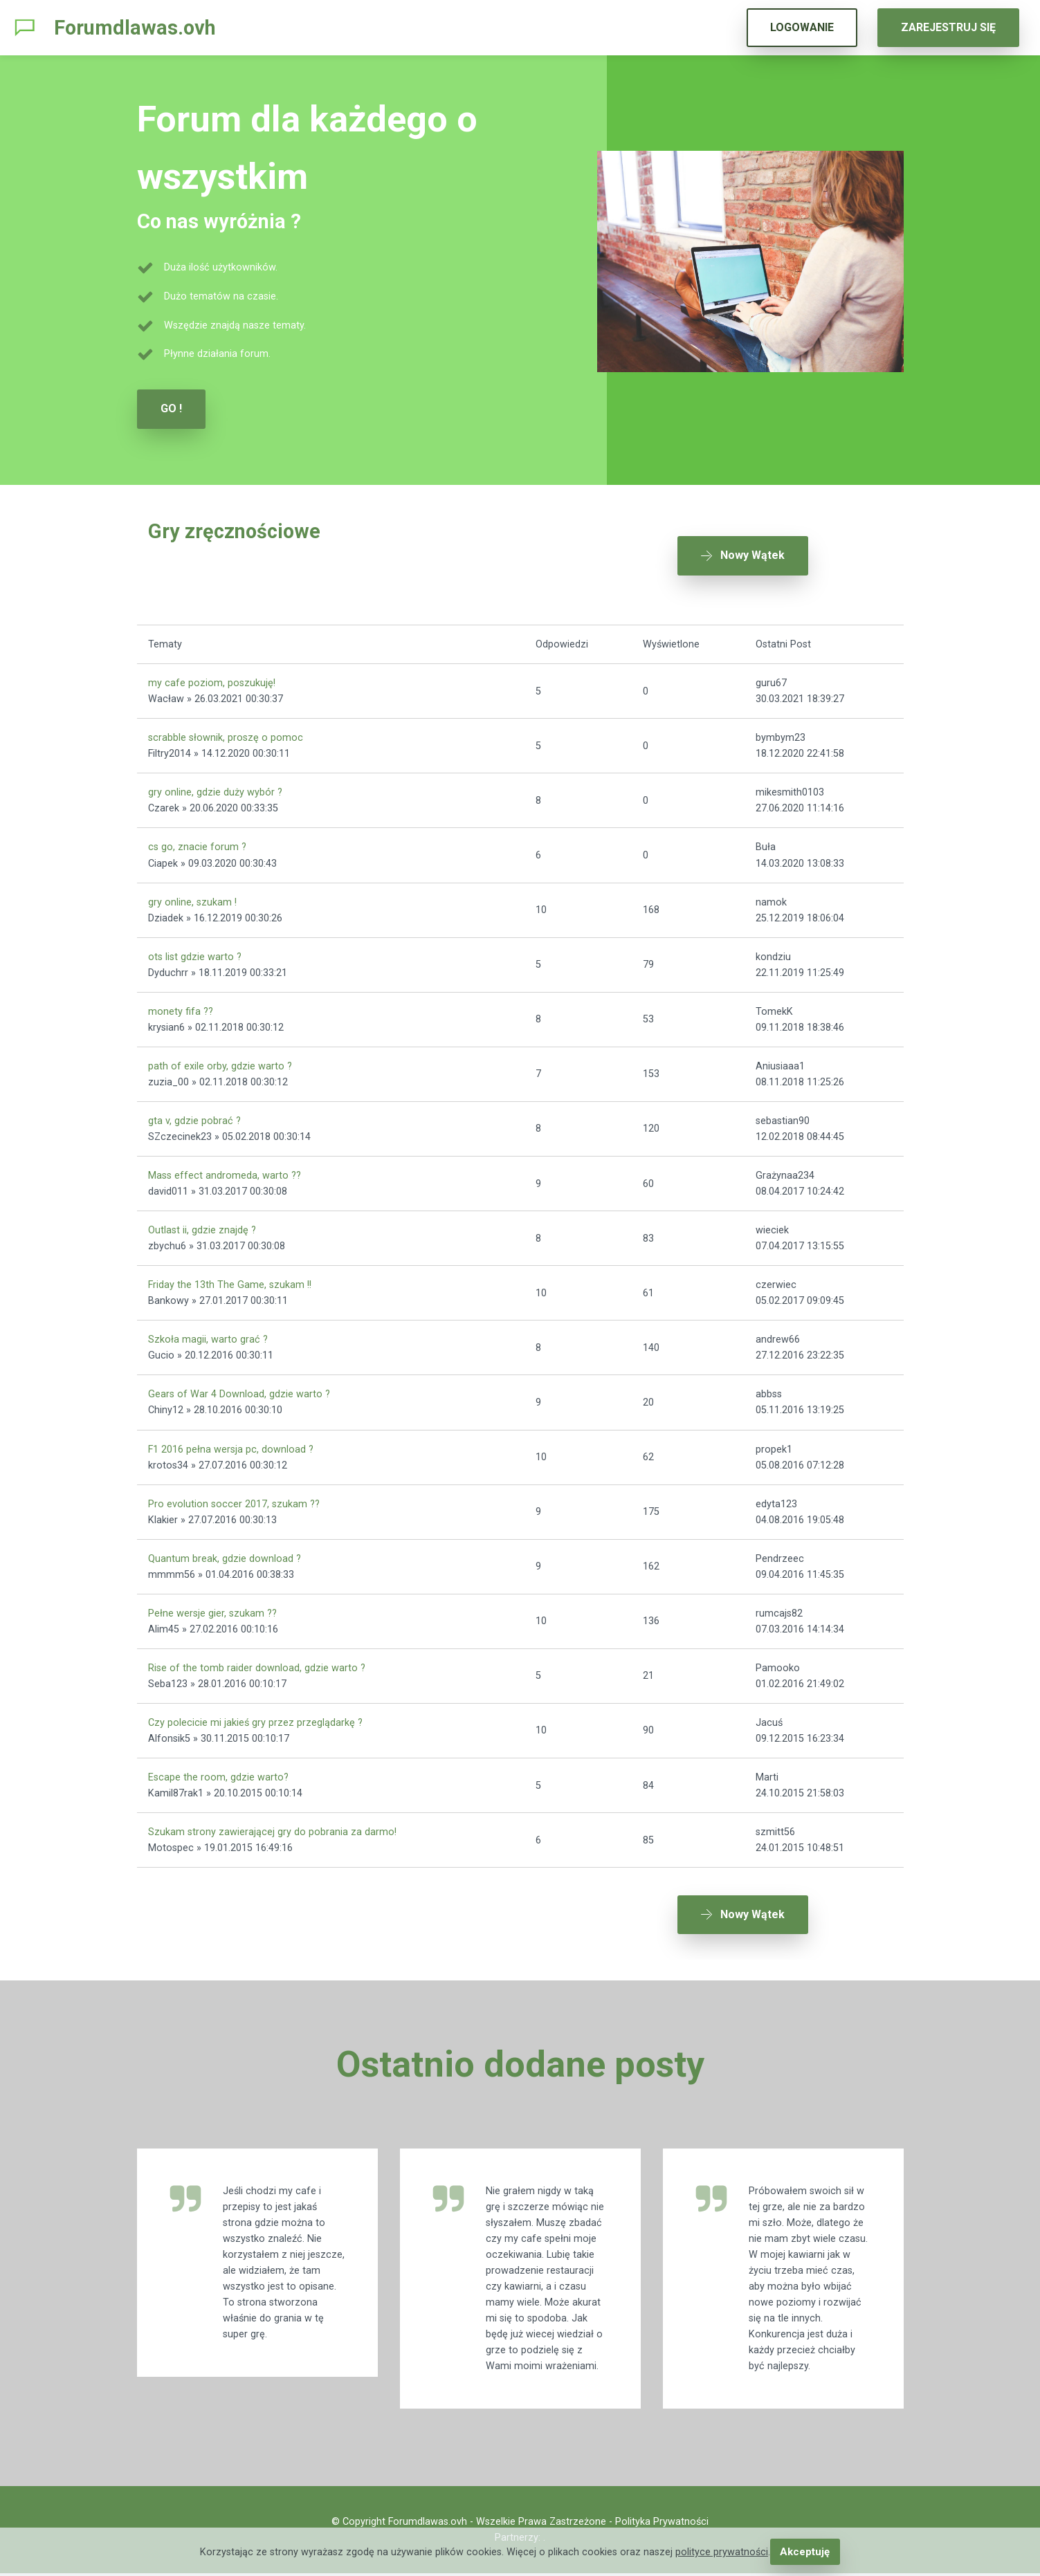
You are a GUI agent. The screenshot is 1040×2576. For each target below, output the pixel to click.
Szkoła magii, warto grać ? (208, 1332)
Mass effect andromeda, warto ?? (224, 1169)
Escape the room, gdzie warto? (218, 1770)
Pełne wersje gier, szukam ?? (212, 1606)
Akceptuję (805, 2552)
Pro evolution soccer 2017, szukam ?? (234, 1496)
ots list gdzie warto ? (194, 949)
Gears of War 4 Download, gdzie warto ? (239, 1387)
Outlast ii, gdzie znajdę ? (202, 1223)
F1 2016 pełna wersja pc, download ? (230, 1442)
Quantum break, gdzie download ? (224, 1551)
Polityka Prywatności (662, 2524)
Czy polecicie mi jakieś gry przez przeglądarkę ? (255, 1716)
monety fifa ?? (180, 1004)
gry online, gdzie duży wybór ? (215, 785)
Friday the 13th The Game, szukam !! (229, 1278)
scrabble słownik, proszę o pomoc (225, 731)
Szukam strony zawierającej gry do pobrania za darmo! (272, 1825)
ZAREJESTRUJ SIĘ (948, 27)
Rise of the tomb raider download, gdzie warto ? (256, 1660)
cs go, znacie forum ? (197, 840)
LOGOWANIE (802, 27)
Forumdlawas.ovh (135, 27)
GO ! (171, 408)
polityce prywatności (722, 2552)
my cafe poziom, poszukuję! (211, 676)
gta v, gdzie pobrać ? (194, 1114)
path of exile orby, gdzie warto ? (220, 1059)
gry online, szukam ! (192, 895)
